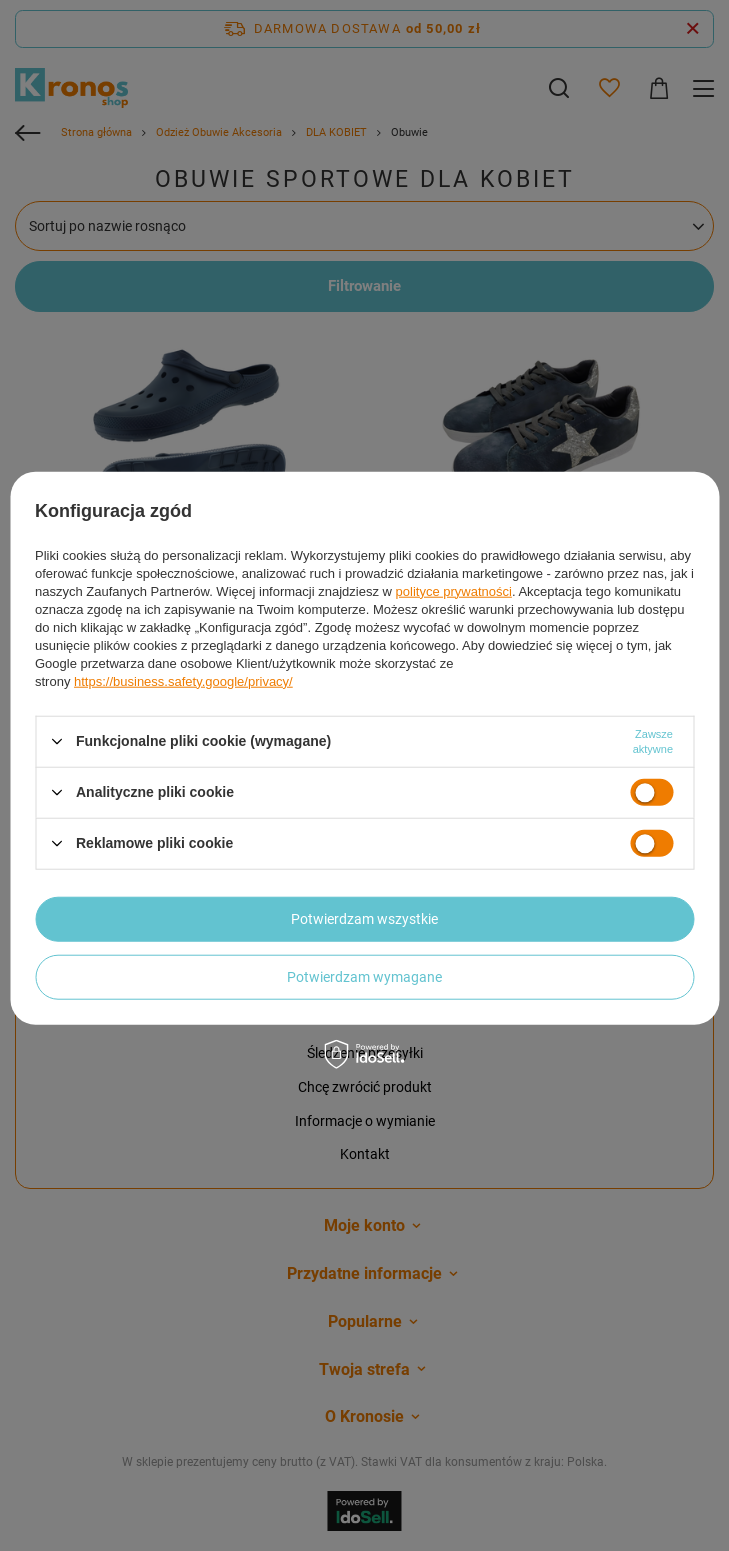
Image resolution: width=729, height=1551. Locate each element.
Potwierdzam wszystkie (364, 919)
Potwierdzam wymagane (364, 977)
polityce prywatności (454, 590)
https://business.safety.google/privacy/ (183, 680)
